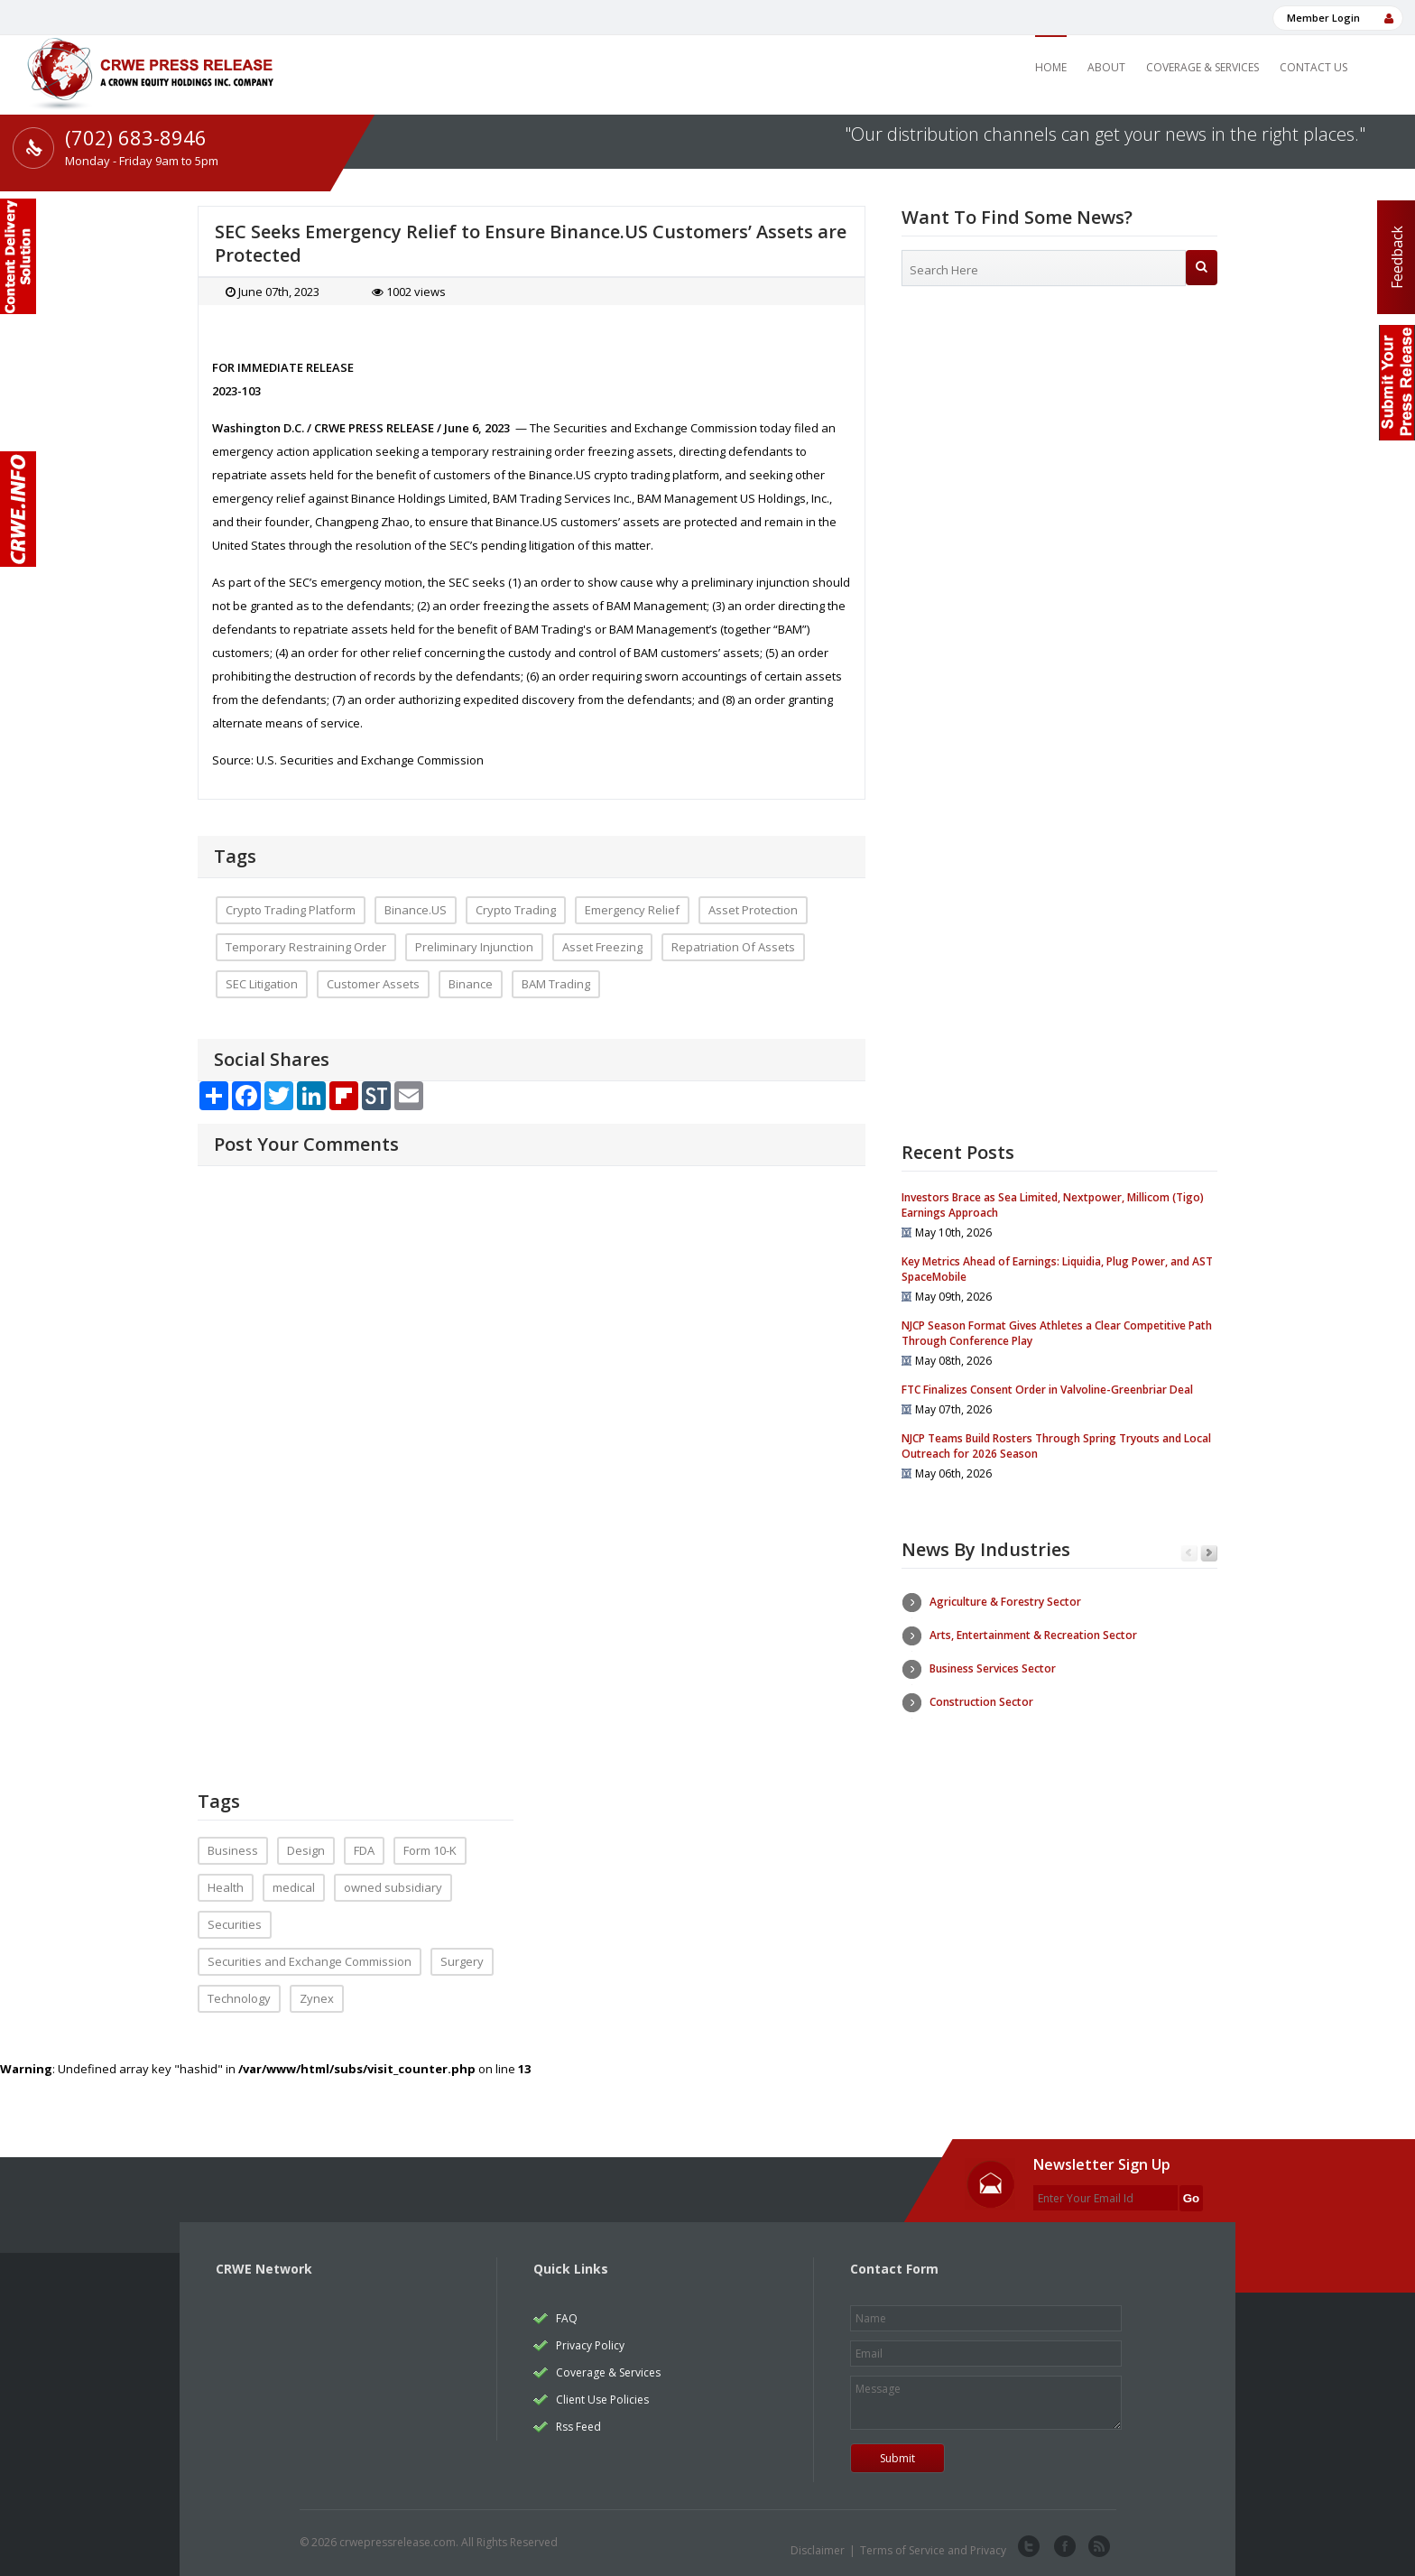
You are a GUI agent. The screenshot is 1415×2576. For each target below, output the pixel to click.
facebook (1063, 2547)
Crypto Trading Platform (291, 910)
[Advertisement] (1059, 447)
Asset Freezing (602, 947)
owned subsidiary (393, 1887)
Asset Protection (753, 910)
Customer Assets (373, 984)
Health (226, 1887)
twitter (1028, 2547)
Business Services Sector (992, 1668)
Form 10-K (430, 1850)
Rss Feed (578, 2426)
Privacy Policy (590, 2345)
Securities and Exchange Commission (310, 1961)
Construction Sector (981, 1702)
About (1106, 67)
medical (294, 1887)
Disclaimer (818, 2550)
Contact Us (1313, 67)
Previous (1189, 1553)
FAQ (567, 2318)
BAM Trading (556, 984)
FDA (364, 1850)
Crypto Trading (516, 910)
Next (1208, 1553)
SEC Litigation (262, 984)
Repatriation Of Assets (733, 947)
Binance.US (415, 910)
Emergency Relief (632, 910)
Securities (235, 1924)
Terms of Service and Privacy (933, 2550)
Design (306, 1850)
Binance (471, 984)
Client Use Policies (602, 2399)
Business (233, 1850)
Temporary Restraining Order (306, 947)
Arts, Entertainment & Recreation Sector (1033, 1635)
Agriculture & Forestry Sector (1005, 1601)
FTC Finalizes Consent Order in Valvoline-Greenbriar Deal (1047, 1389)
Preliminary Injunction (474, 947)
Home (1051, 67)
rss (1097, 2547)
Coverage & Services (1202, 67)
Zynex (317, 1998)
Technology (239, 1998)
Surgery (462, 1961)
